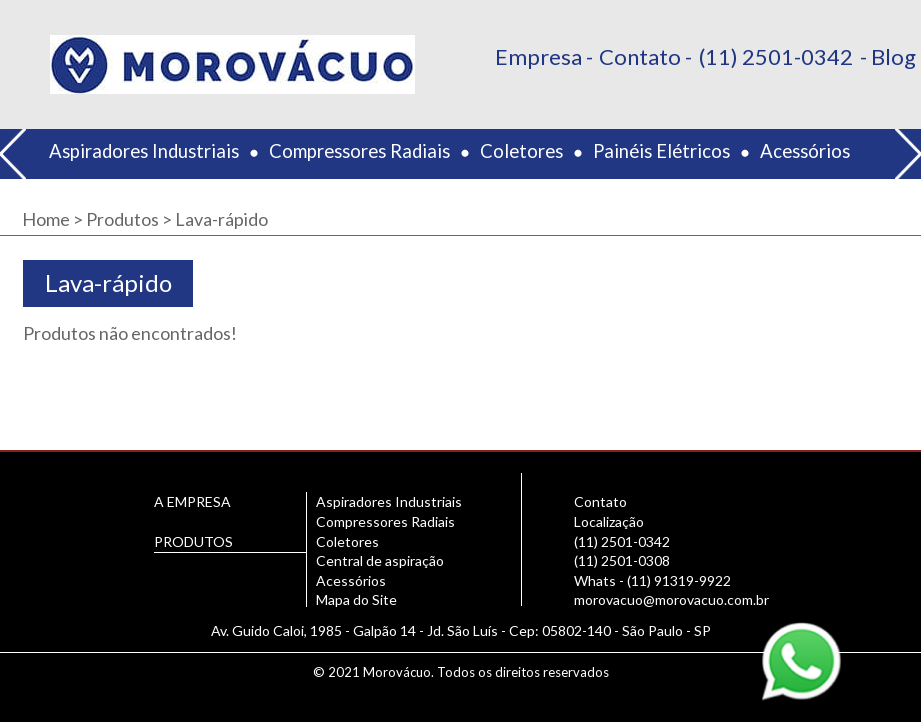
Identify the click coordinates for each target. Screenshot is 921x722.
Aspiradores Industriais (144, 151)
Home (46, 219)
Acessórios (805, 151)
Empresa (538, 56)
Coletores (521, 151)
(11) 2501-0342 (776, 56)
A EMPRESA (192, 501)
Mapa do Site (356, 599)
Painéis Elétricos (661, 151)
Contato (640, 56)
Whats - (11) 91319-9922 (652, 580)
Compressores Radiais (359, 151)
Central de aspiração (380, 560)
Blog (893, 56)
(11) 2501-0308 (622, 560)
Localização (609, 521)
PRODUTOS (193, 541)
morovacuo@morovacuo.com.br (671, 599)
